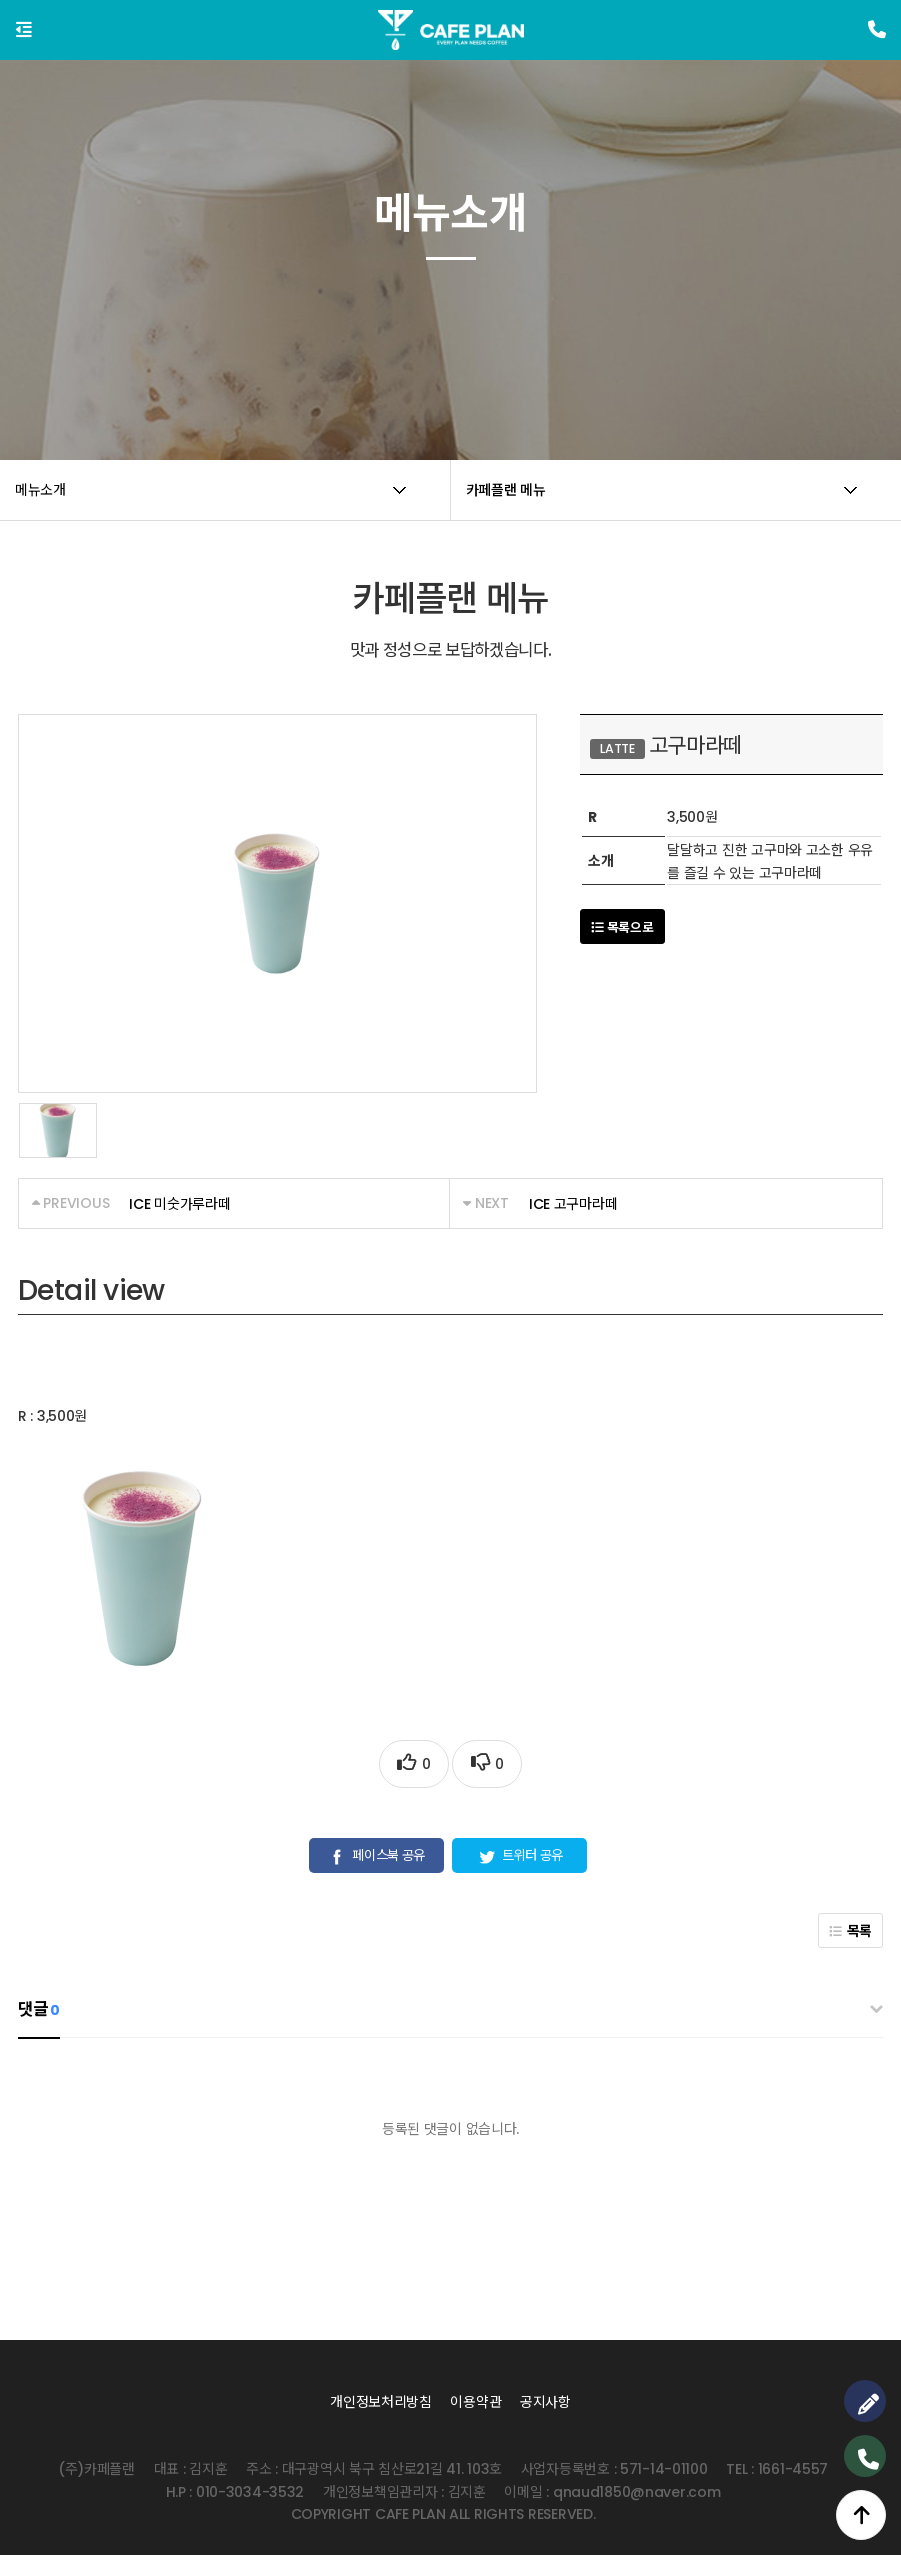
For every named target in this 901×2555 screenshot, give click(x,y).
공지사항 (545, 2402)
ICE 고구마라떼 (573, 1204)
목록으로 (622, 927)
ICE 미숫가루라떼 (179, 1204)
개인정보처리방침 (381, 2402)
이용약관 (475, 2402)
